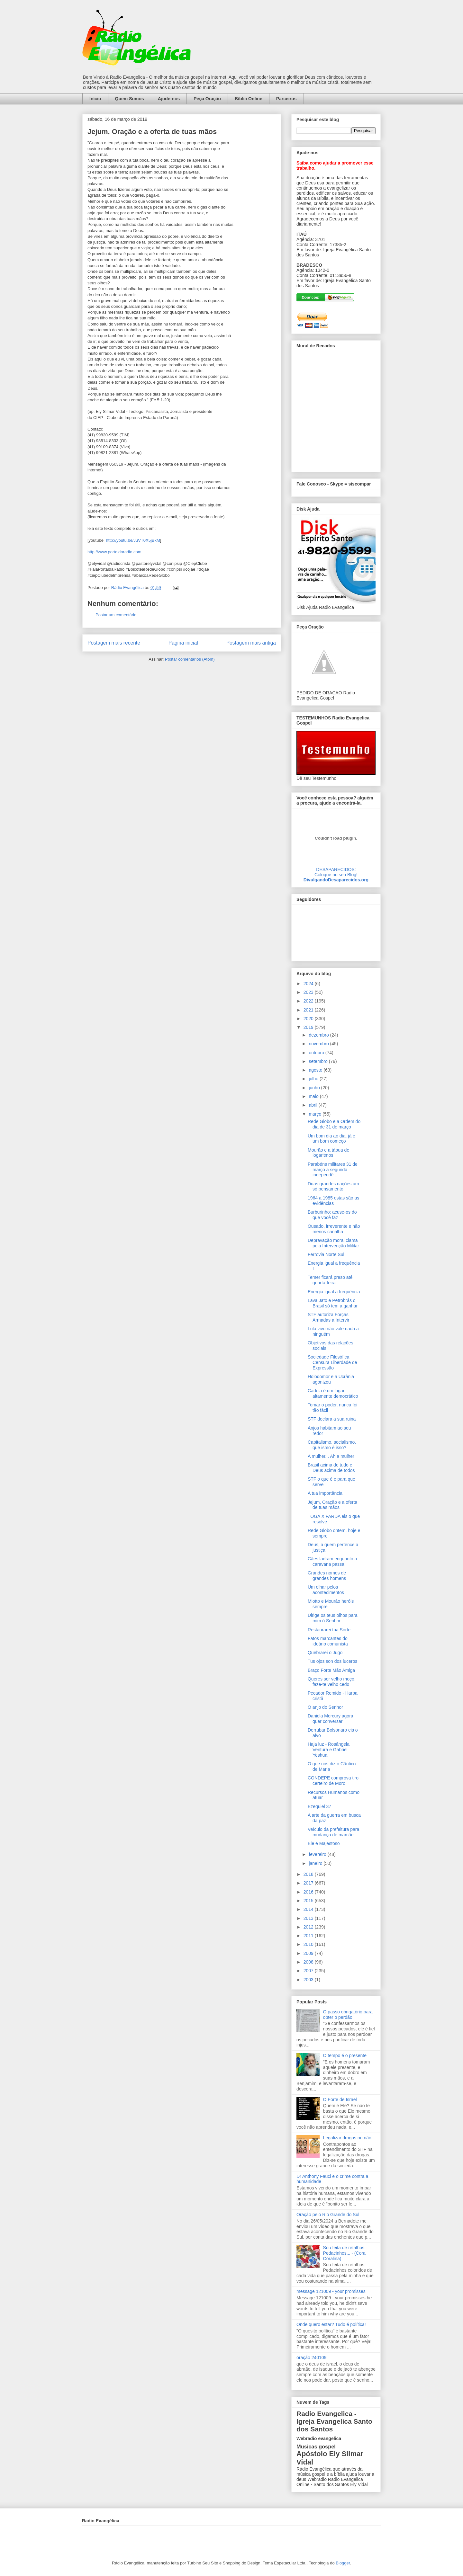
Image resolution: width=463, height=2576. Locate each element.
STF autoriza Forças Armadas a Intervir (328, 1317)
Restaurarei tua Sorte (329, 1629)
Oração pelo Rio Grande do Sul (327, 2214)
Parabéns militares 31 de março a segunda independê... (333, 1170)
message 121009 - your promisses (331, 2291)
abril (313, 1105)
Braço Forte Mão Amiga (331, 1670)
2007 (309, 1970)
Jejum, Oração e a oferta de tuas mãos (332, 1505)
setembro (319, 1061)
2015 (309, 1900)
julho (314, 1078)
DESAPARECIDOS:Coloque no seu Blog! (336, 872)
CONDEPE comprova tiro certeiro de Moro (333, 1780)
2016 (309, 1891)
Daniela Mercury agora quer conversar (330, 1718)
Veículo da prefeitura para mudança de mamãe (333, 1832)
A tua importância (325, 1493)
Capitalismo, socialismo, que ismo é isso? (332, 1445)
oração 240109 (311, 2357)
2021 (309, 1009)
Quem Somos (129, 98)
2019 (309, 1027)
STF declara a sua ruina (332, 1419)
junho (315, 1087)
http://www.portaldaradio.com (114, 551)
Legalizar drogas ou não (347, 2137)
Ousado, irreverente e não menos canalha (334, 1229)
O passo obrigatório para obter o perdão (348, 2014)
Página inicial (183, 643)
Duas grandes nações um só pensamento (333, 1186)
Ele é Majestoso (324, 1843)
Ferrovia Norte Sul (326, 1254)
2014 (309, 1909)
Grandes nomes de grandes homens (327, 1575)
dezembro (319, 1035)
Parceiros (286, 98)
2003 (309, 1979)
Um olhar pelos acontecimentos (326, 1589)
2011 (309, 1935)
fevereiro (318, 1854)
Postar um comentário (115, 614)
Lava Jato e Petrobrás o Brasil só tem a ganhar (333, 1303)
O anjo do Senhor (325, 1707)
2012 (309, 1927)
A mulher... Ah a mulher (331, 1456)
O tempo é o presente (345, 2055)
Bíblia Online (248, 98)
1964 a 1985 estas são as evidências (333, 1200)
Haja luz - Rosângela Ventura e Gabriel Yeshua (329, 1750)
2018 (309, 1874)
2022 (309, 1000)
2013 (309, 1918)
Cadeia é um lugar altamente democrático (333, 1393)
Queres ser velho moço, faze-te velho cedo (332, 1681)
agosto (316, 1070)
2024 (309, 983)
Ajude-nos (169, 98)
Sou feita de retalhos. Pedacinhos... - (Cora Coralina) (344, 2253)
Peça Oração (207, 98)
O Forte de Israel (340, 2099)
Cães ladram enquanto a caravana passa (332, 1561)
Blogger (343, 2563)
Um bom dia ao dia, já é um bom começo (331, 1138)
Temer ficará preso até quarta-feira (330, 1280)
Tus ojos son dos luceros (332, 1661)
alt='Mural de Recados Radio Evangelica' (335, 409)
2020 (309, 1018)
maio (314, 1096)
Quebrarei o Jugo (325, 1652)
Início (95, 98)
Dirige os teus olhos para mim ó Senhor (333, 1618)
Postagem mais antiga (251, 643)
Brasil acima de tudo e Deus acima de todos (331, 1467)
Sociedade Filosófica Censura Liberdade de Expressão (332, 1362)
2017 (309, 1882)
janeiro (316, 1863)
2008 (309, 1962)
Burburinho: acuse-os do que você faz (332, 1214)
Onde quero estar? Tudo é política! (331, 2324)
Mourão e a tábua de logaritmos (328, 1152)
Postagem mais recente (113, 643)
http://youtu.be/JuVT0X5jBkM (133, 540)
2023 (309, 992)
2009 (309, 1953)
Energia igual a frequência (334, 1291)
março (315, 1114)
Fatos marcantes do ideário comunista (328, 1641)
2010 (309, 1944)
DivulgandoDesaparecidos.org (336, 879)
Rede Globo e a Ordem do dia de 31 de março (334, 1124)
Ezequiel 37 (319, 1806)
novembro (319, 1043)
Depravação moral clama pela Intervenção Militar (333, 1243)
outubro (317, 1052)
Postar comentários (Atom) (190, 659)
